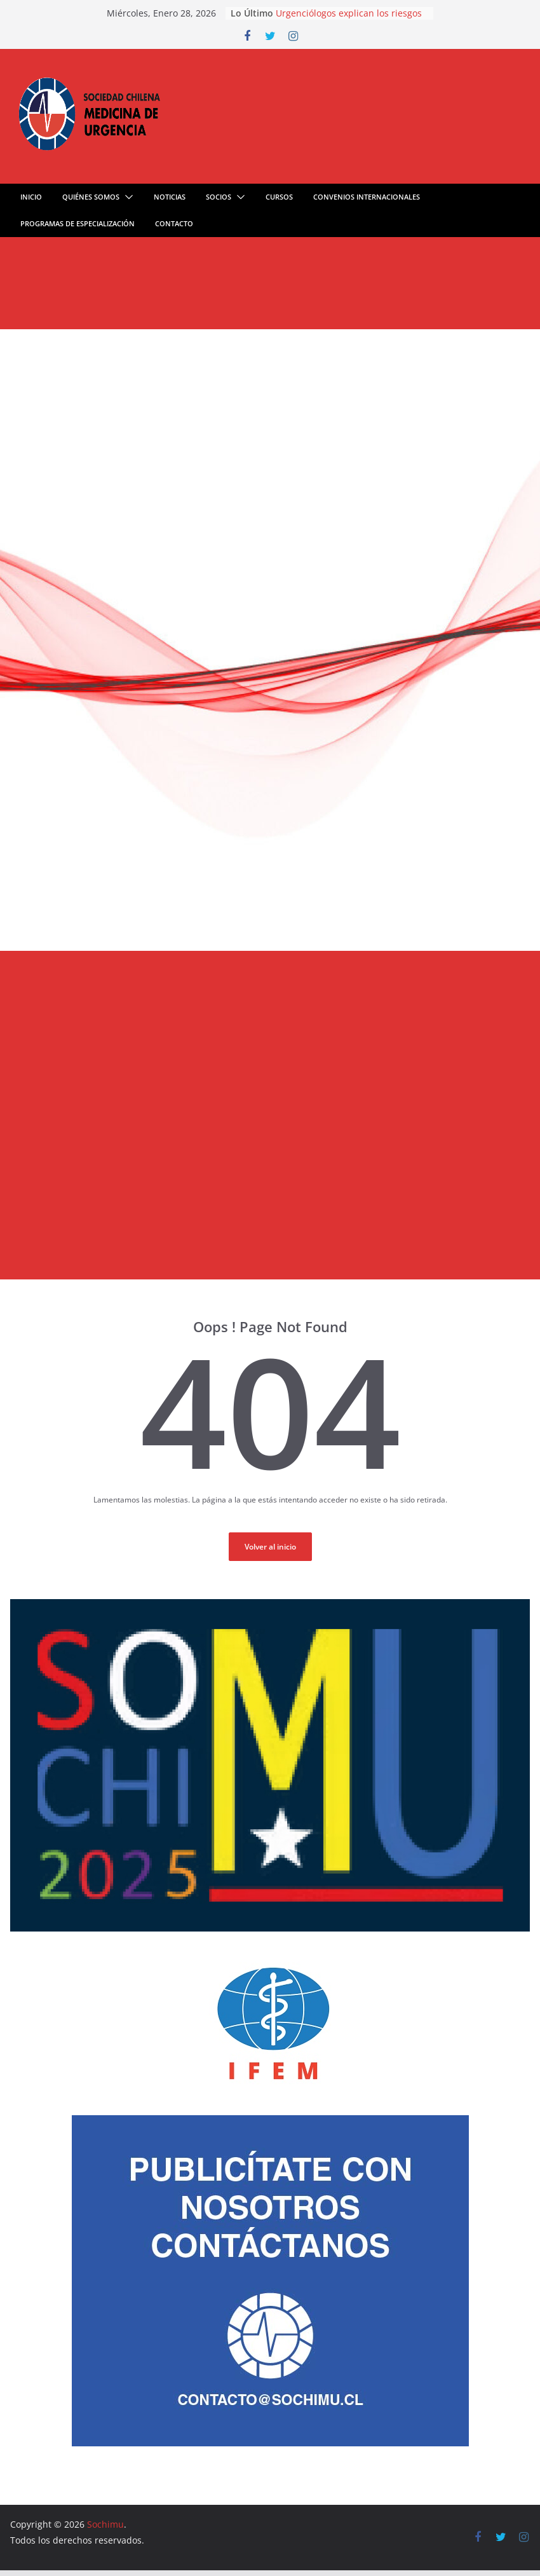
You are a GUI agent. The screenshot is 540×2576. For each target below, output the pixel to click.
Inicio (31, 196)
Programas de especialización (77, 223)
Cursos (279, 196)
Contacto (174, 223)
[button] (126, 197)
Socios (218, 196)
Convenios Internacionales (366, 196)
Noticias (170, 196)
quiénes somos (90, 196)
